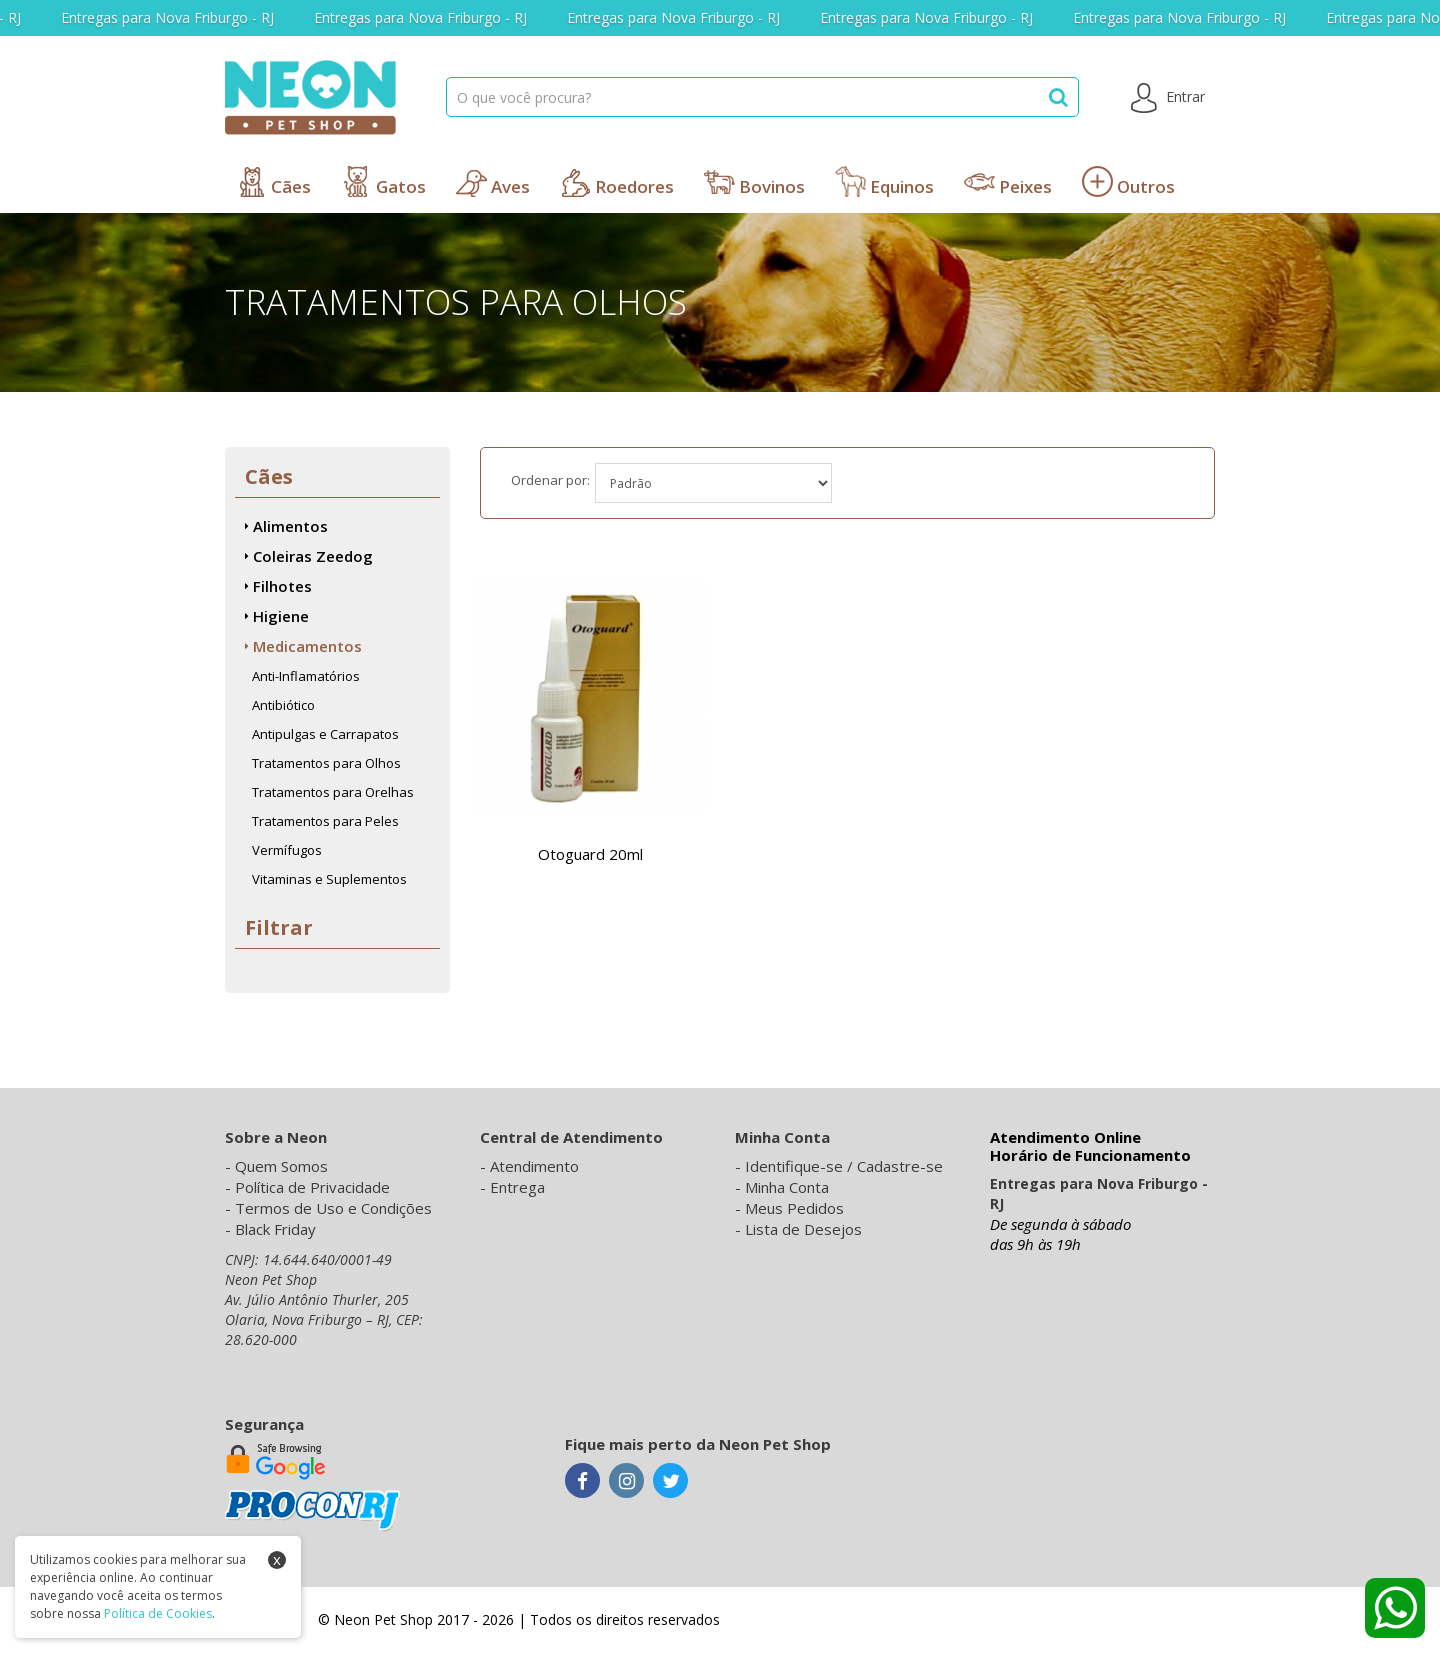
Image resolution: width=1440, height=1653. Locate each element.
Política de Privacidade (312, 1187)
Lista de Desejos (803, 1229)
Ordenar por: (550, 480)
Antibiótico (283, 705)
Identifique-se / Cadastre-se (844, 1166)
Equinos (884, 182)
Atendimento (534, 1166)
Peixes (1008, 182)
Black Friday (275, 1229)
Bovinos (754, 182)
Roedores (617, 182)
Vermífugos (287, 850)
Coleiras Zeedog (309, 556)
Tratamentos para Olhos (326, 763)
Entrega (517, 1187)
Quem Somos (281, 1166)
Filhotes (278, 586)
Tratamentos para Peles (325, 821)
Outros (1128, 182)
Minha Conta (787, 1187)
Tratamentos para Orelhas (333, 792)
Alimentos (286, 526)
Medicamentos (303, 646)
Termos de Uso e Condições (333, 1208)
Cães (273, 182)
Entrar (1168, 98)
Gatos (383, 182)
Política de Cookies (158, 1613)
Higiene (277, 616)
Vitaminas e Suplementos (329, 879)
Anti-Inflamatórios (306, 676)
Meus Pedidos (794, 1208)
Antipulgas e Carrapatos (325, 734)
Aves (493, 182)
